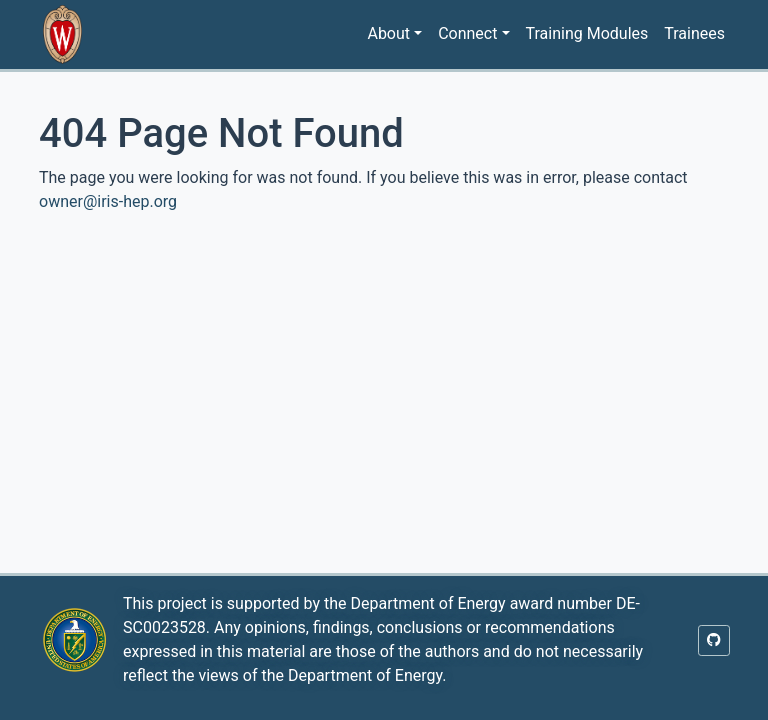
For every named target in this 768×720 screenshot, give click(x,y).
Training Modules (587, 33)
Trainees (694, 33)
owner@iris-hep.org (108, 201)
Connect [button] (467, 33)
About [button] (388, 33)
